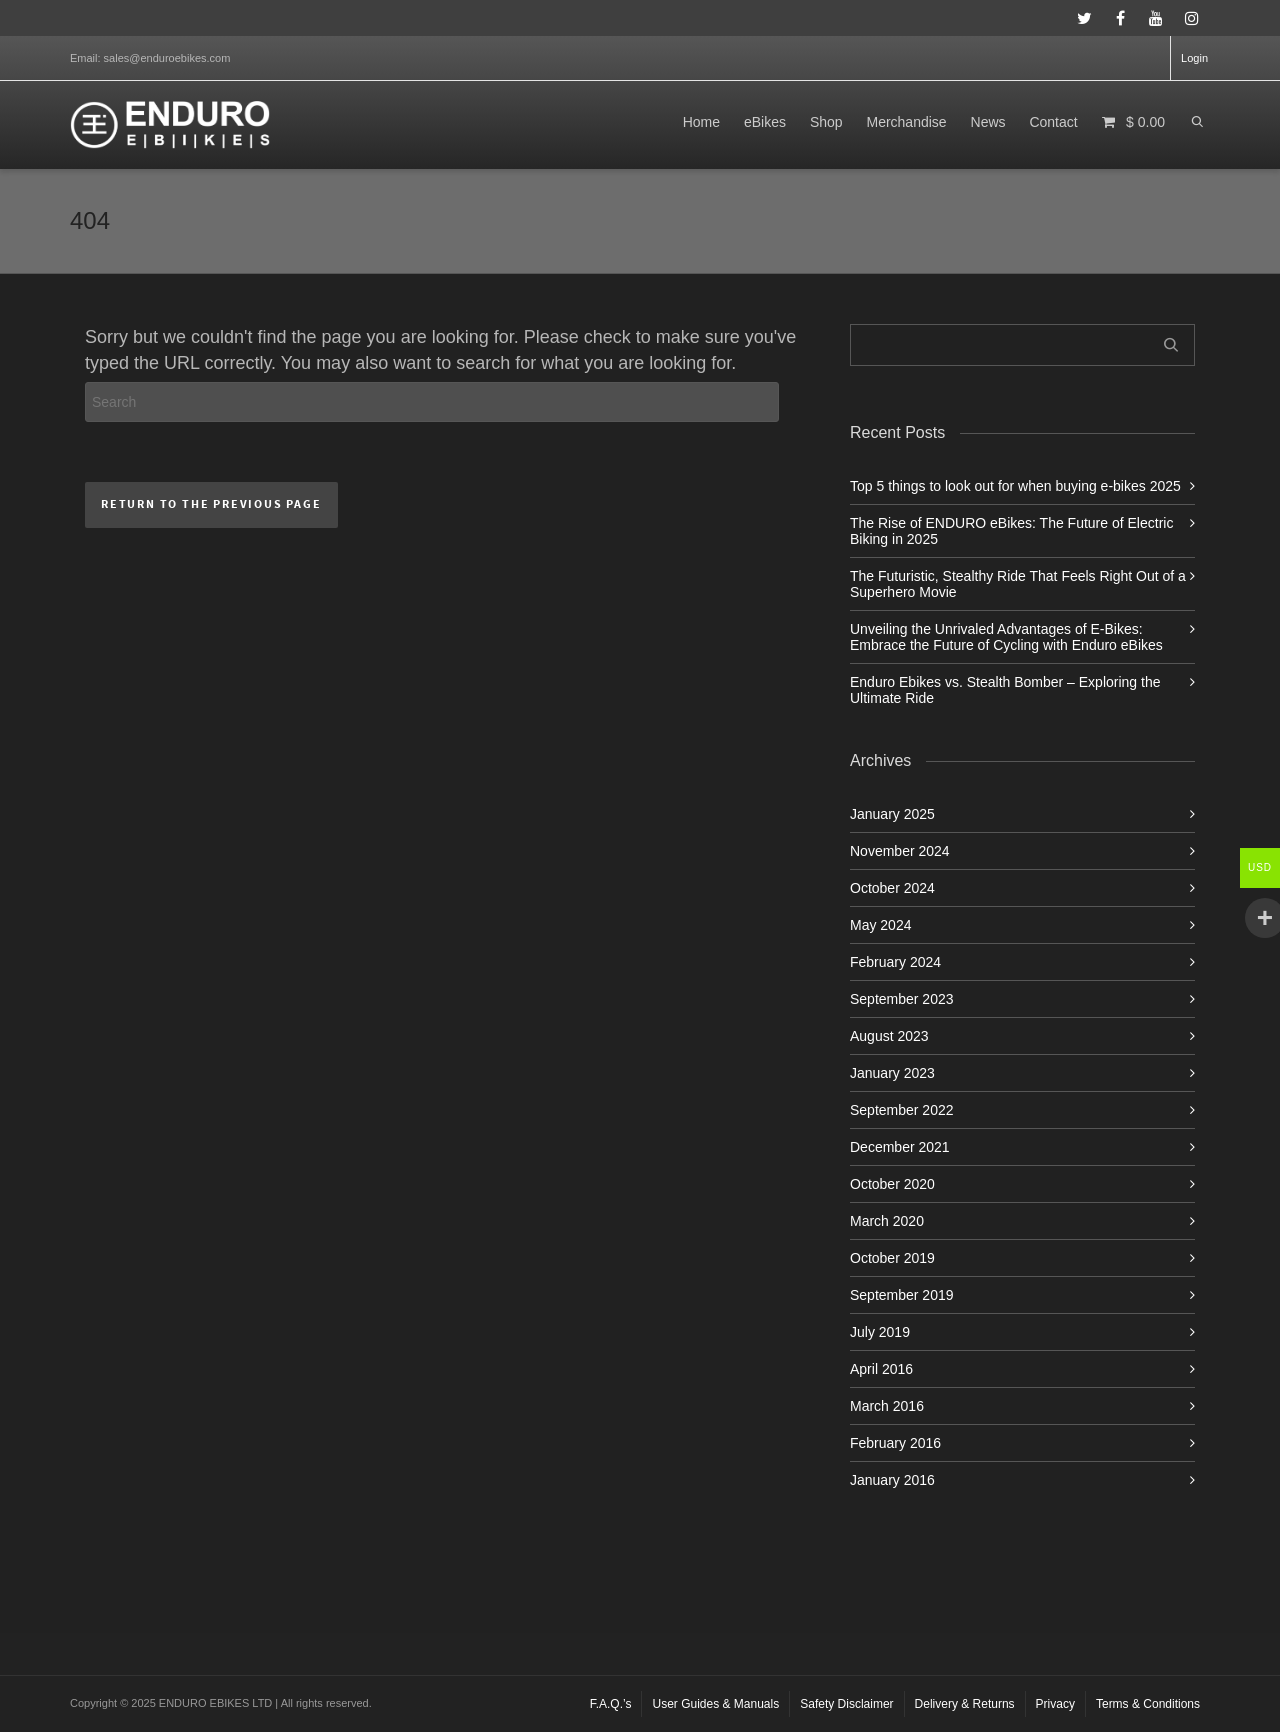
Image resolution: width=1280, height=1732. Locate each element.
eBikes (765, 122)
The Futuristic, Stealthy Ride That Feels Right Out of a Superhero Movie (1018, 584)
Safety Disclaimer (846, 1704)
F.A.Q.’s (611, 1704)
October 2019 (892, 1258)
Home (701, 122)
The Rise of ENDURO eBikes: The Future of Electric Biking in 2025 (1011, 531)
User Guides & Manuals (715, 1704)
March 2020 (887, 1221)
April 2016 (881, 1369)
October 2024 (892, 888)
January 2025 (892, 814)
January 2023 (892, 1073)
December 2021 (900, 1147)
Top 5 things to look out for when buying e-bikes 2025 (1015, 486)
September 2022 (902, 1110)
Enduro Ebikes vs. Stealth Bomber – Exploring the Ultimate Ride (1005, 690)
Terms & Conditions (1148, 1704)
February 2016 (895, 1443)
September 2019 (902, 1295)
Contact (1053, 122)
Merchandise (906, 122)
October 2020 (892, 1184)
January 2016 (892, 1480)
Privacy (1055, 1704)
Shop (826, 122)
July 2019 (880, 1332)
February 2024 (895, 962)
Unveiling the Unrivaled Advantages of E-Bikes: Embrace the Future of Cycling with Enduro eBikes (1006, 637)
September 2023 (902, 999)
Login (1194, 58)
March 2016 (887, 1406)
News (988, 122)
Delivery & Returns (965, 1704)
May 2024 (880, 925)
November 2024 (900, 851)
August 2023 (889, 1036)
